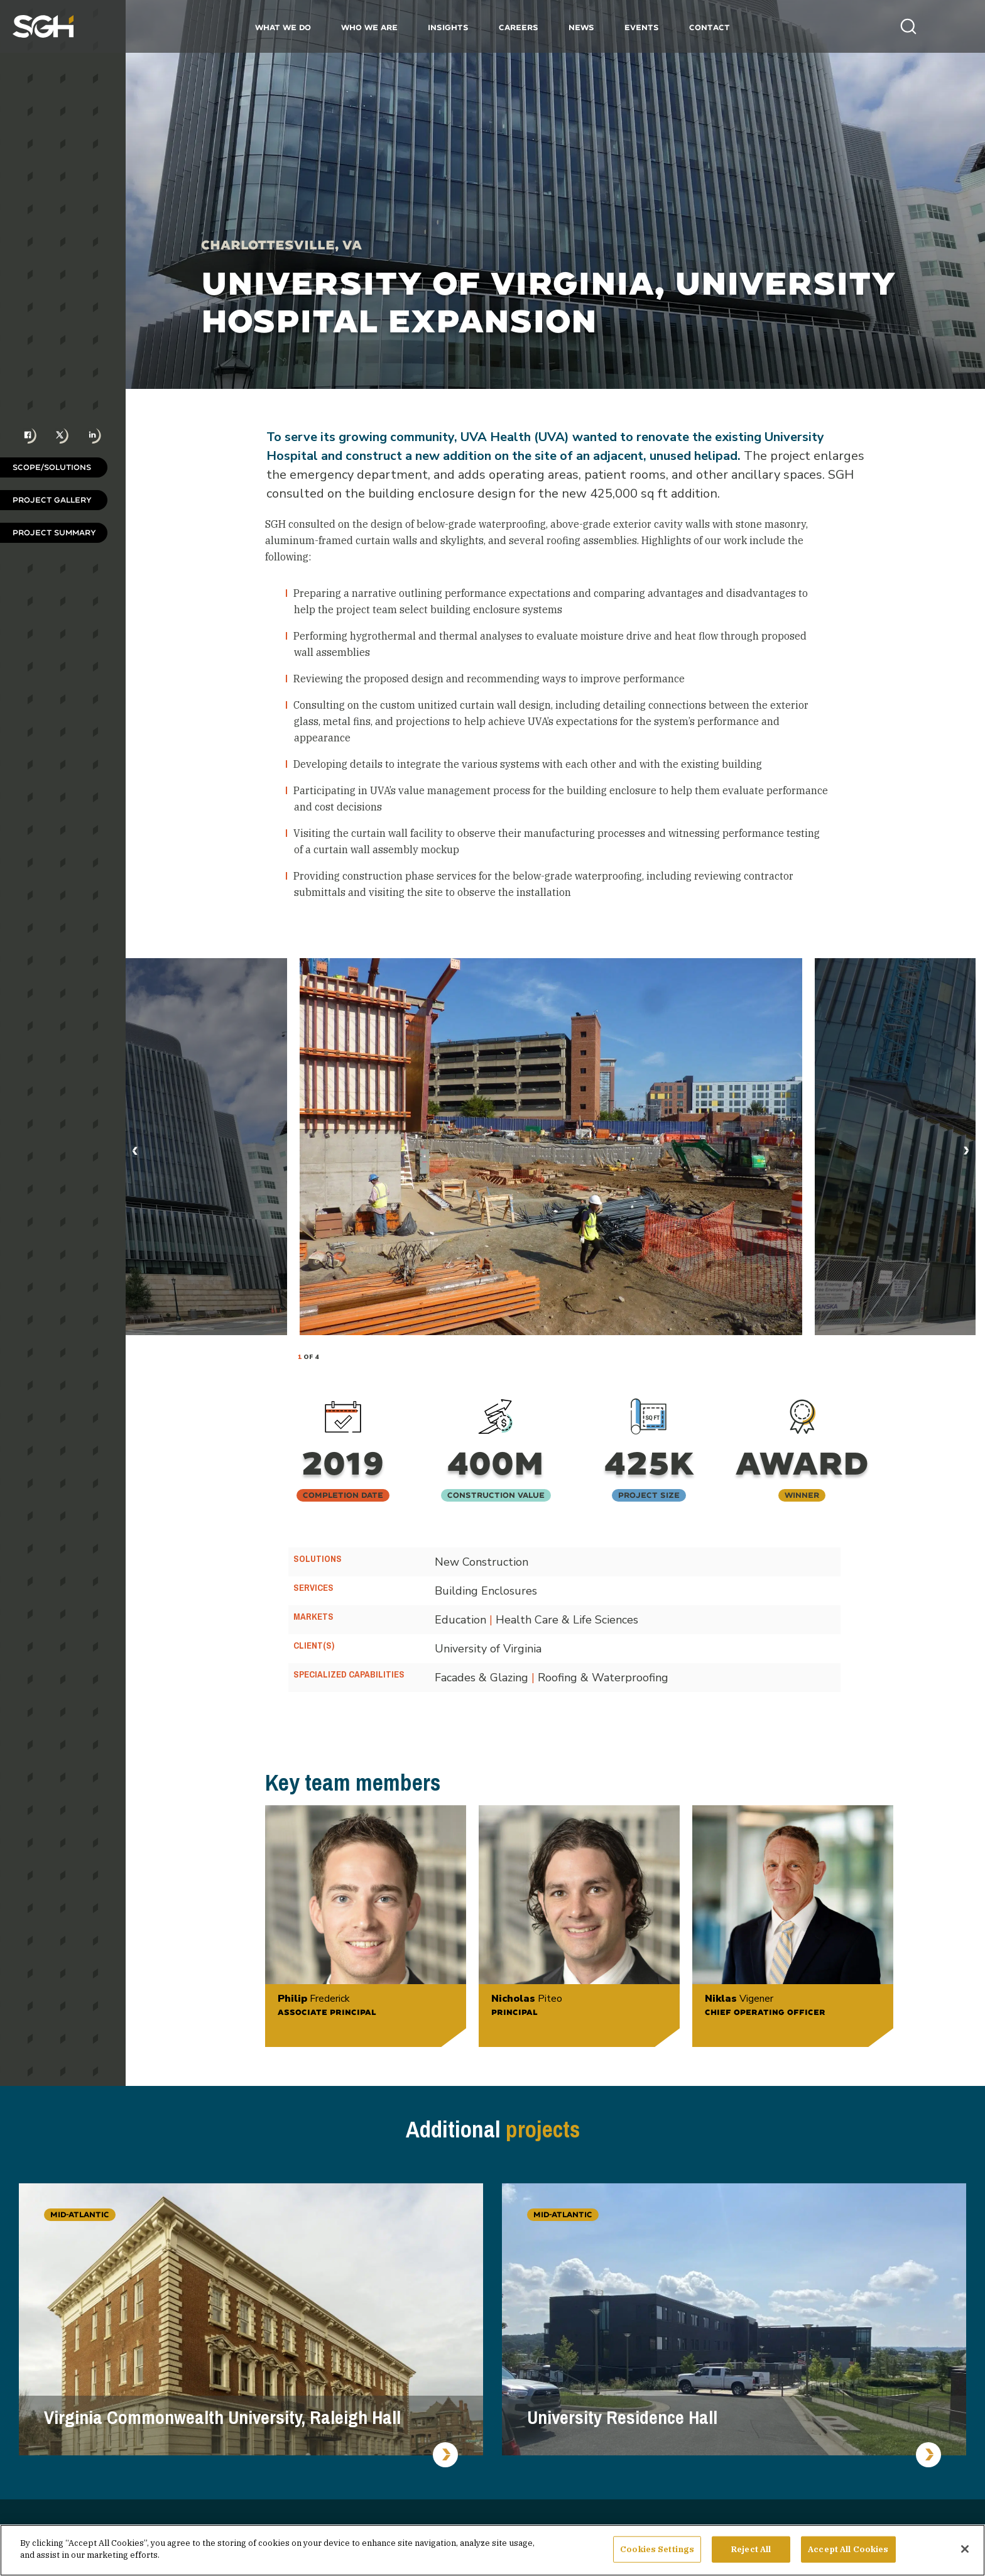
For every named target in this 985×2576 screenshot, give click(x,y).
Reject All (751, 2549)
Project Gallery (52, 500)
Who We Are (369, 27)
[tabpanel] (551, 1146)
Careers (518, 27)
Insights (448, 27)
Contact (709, 27)
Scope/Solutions (52, 467)
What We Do (283, 27)
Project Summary (54, 532)
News (581, 27)
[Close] (965, 2549)
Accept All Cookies (848, 2549)
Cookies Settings (657, 2549)
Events (641, 27)
